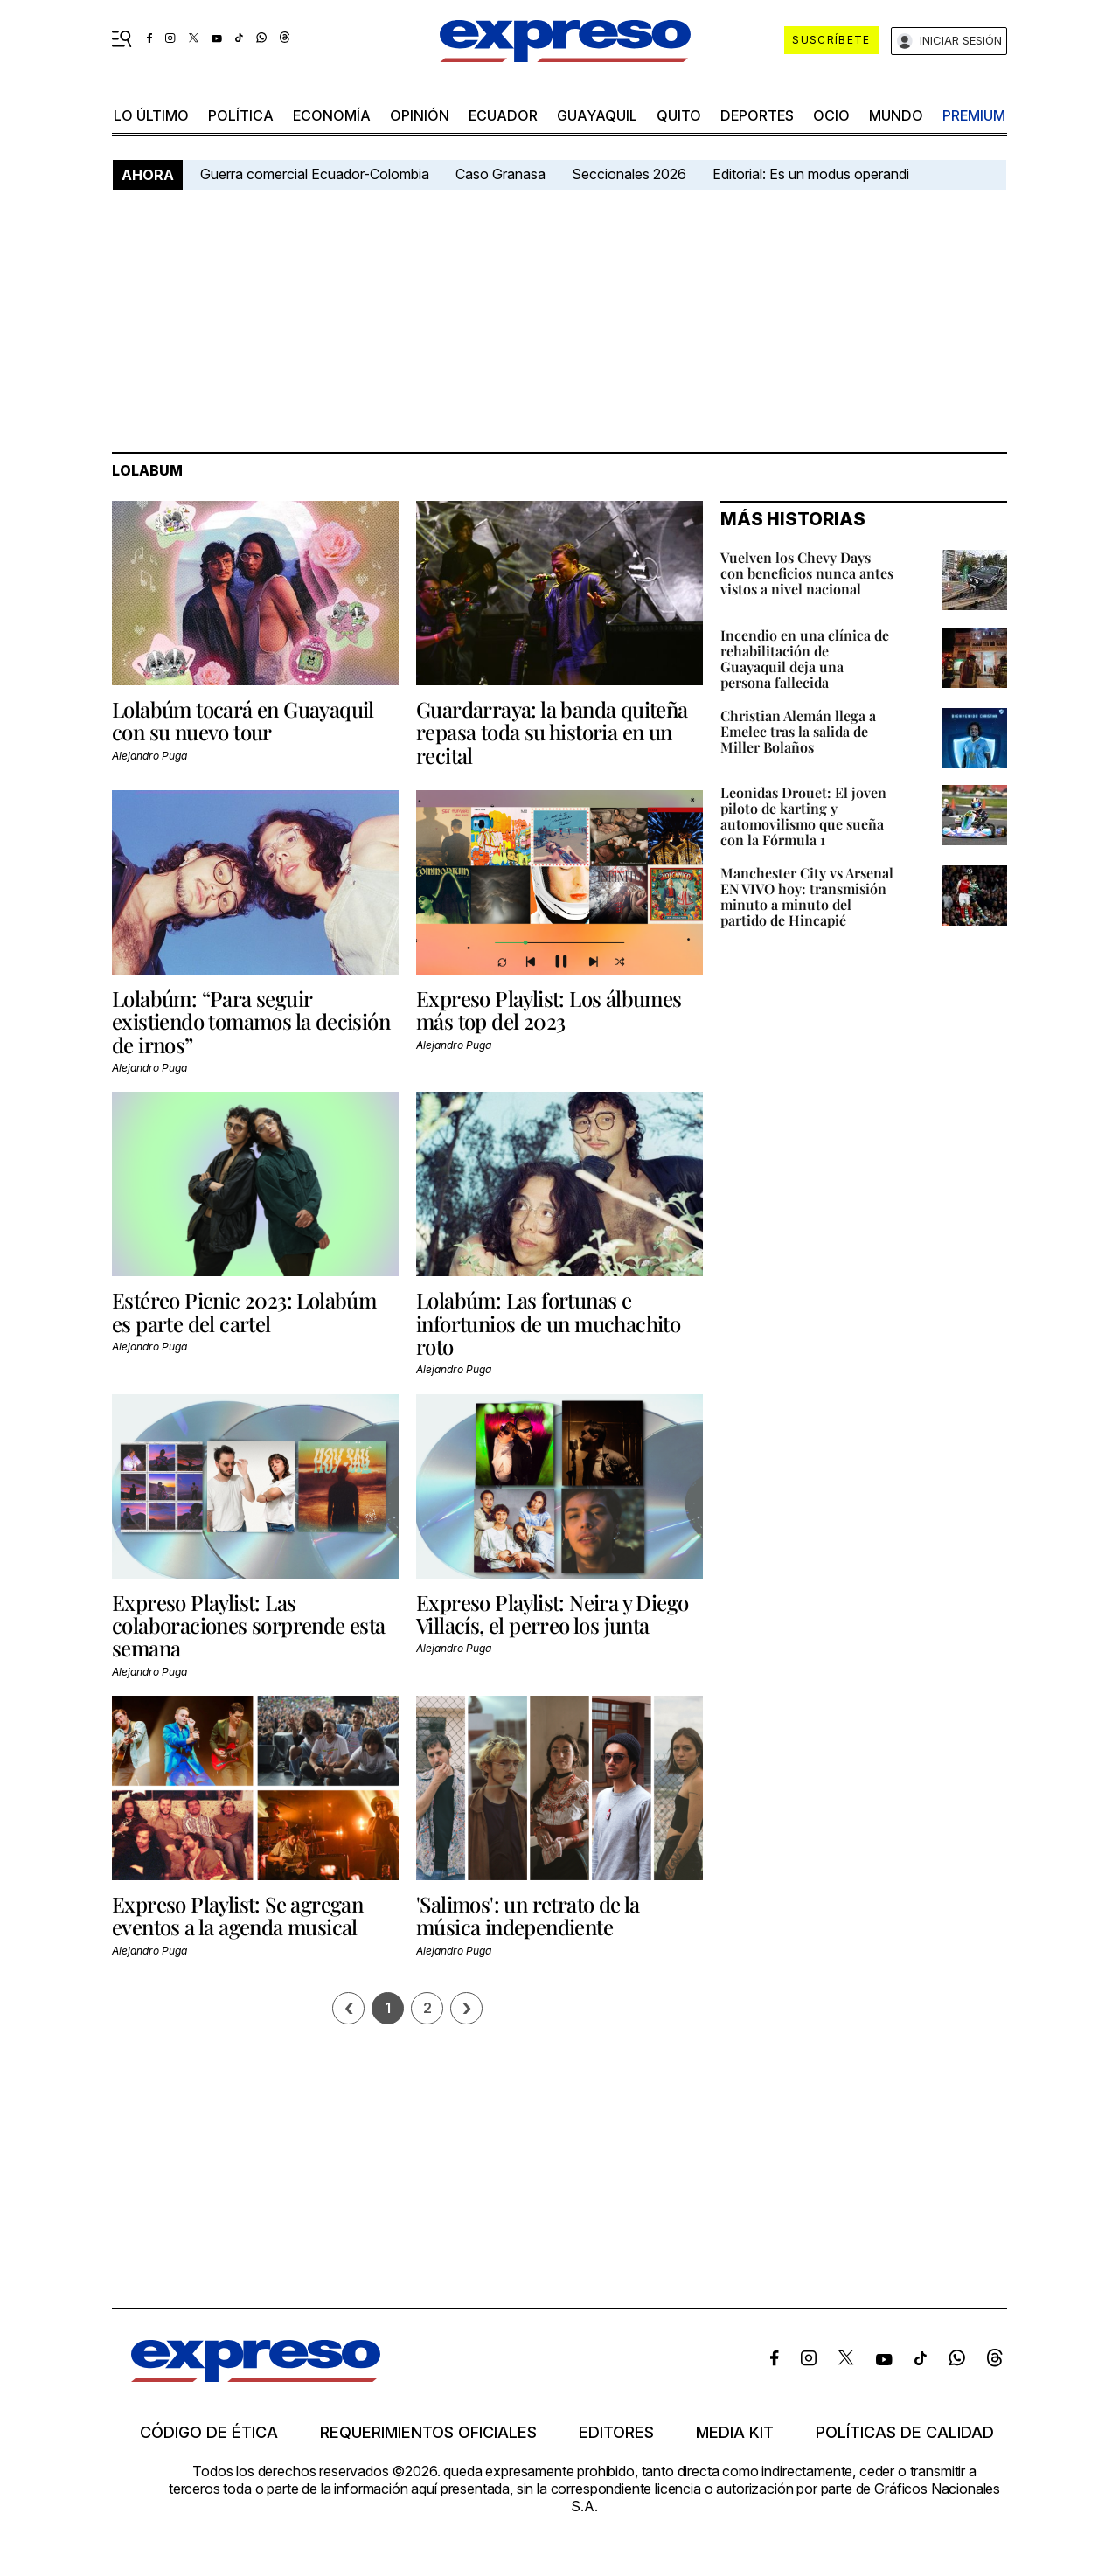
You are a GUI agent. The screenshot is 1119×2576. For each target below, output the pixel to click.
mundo (896, 115)
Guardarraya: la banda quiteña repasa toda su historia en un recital (552, 732)
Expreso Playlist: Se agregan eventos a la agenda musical (237, 1915)
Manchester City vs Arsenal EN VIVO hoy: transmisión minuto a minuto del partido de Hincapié (806, 896)
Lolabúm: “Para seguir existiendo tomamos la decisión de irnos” (251, 1021)
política (241, 115)
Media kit (735, 2433)
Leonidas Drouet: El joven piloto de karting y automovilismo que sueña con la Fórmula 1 (803, 816)
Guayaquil (597, 115)
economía (332, 115)
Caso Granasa (500, 174)
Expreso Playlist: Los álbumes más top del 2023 (549, 1009)
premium (973, 115)
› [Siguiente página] (466, 2008)
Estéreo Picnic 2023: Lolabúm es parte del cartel (244, 1311)
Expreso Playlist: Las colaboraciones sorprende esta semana (249, 1625)
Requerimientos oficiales (428, 2433)
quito (679, 115)
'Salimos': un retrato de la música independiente (528, 1915)
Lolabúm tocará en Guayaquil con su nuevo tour (243, 720)
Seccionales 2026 (629, 174)
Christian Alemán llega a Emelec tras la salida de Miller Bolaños (798, 731)
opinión (419, 115)
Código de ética (209, 2433)
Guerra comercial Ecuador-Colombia (314, 174)
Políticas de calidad (905, 2433)
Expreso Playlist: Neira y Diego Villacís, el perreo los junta (552, 1613)
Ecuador (503, 115)
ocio (831, 115)
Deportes (757, 115)
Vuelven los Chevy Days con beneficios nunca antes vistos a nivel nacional (806, 573)
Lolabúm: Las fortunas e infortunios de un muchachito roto (548, 1323)
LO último (151, 115)
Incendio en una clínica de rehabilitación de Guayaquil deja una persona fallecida (804, 658)
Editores (616, 2433)
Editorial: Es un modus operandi (810, 174)
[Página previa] (348, 2008)
